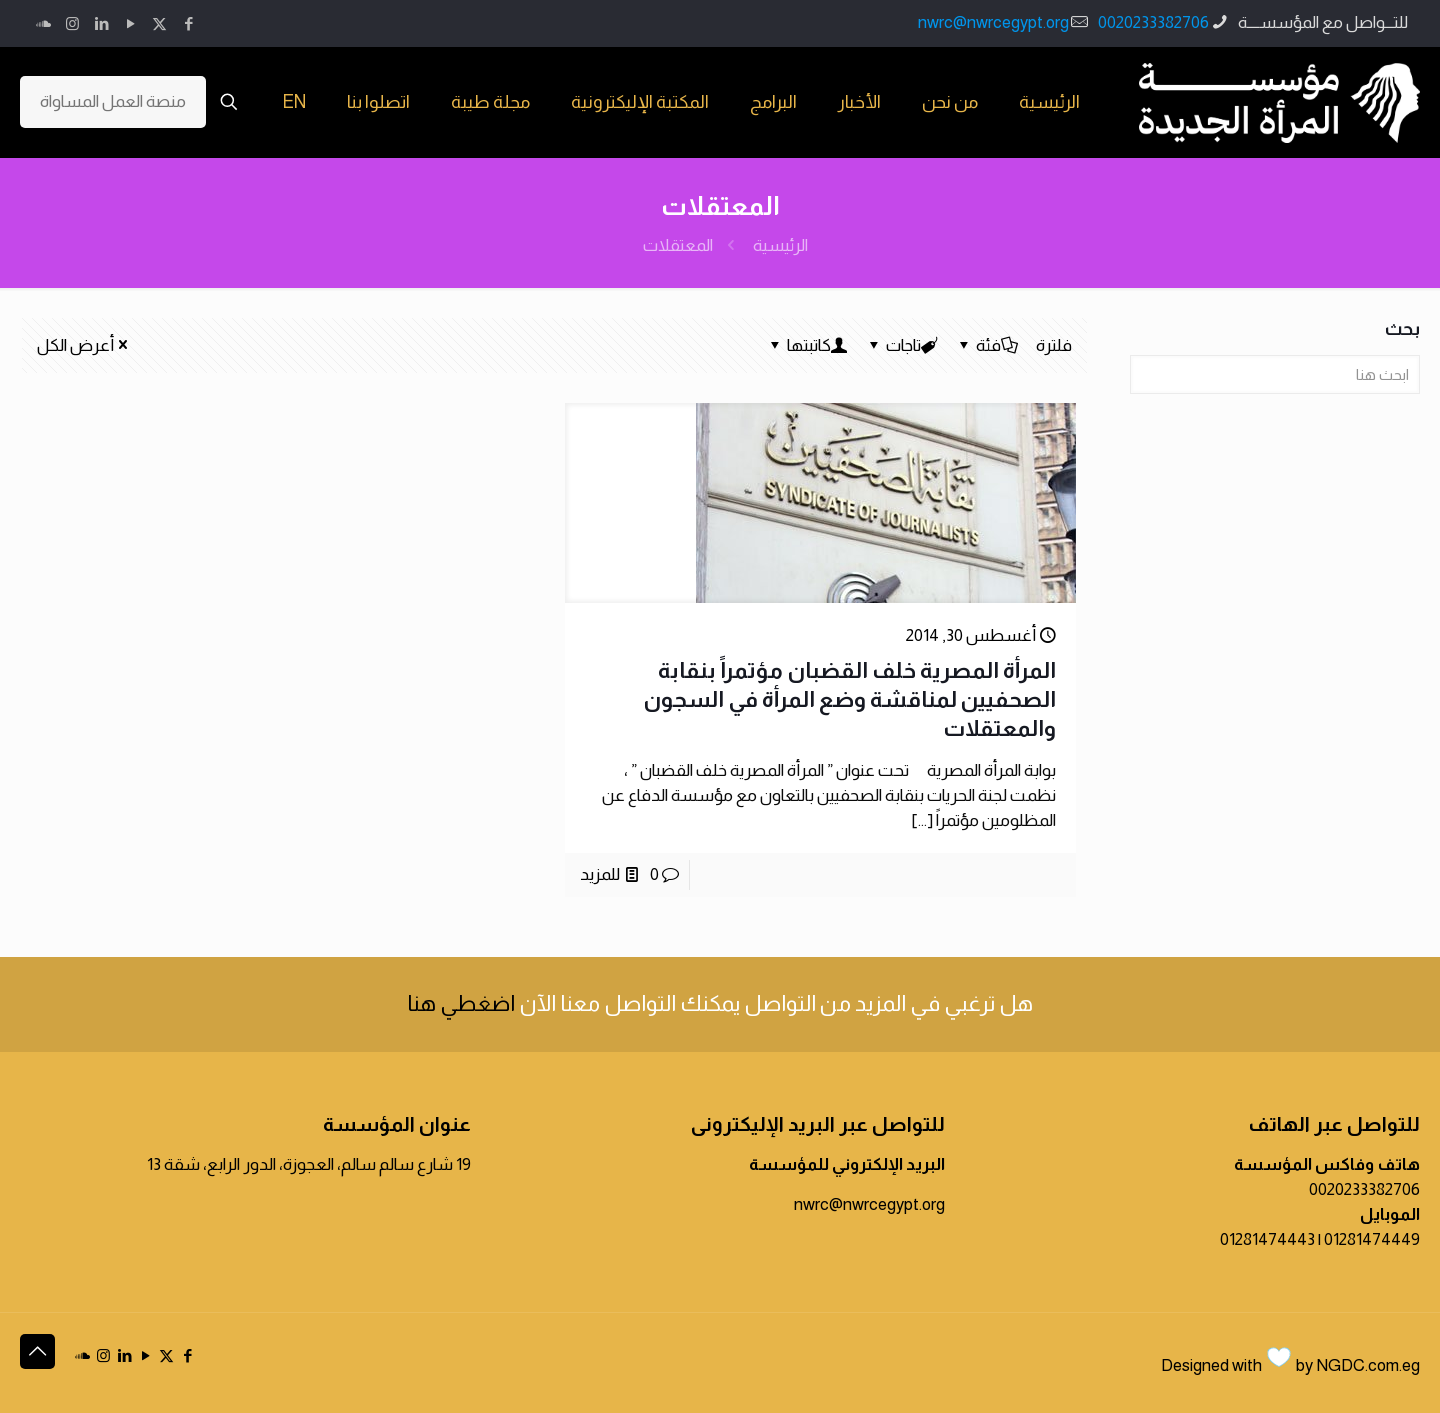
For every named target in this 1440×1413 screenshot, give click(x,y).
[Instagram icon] (72, 23)
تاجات (902, 345)
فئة (987, 345)
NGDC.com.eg (1368, 1365)
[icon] (43, 23)
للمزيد (600, 874)
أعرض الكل (84, 345)
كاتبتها (807, 345)
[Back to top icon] (37, 1351)
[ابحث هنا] (1275, 374)
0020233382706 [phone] (1153, 22)
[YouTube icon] (130, 23)
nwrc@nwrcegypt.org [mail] (993, 22)
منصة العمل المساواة (113, 101)
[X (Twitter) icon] (159, 23)
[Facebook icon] (188, 23)
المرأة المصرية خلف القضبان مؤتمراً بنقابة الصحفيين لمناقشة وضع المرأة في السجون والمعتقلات (849, 699)
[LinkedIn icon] (101, 23)
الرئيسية (780, 245)
